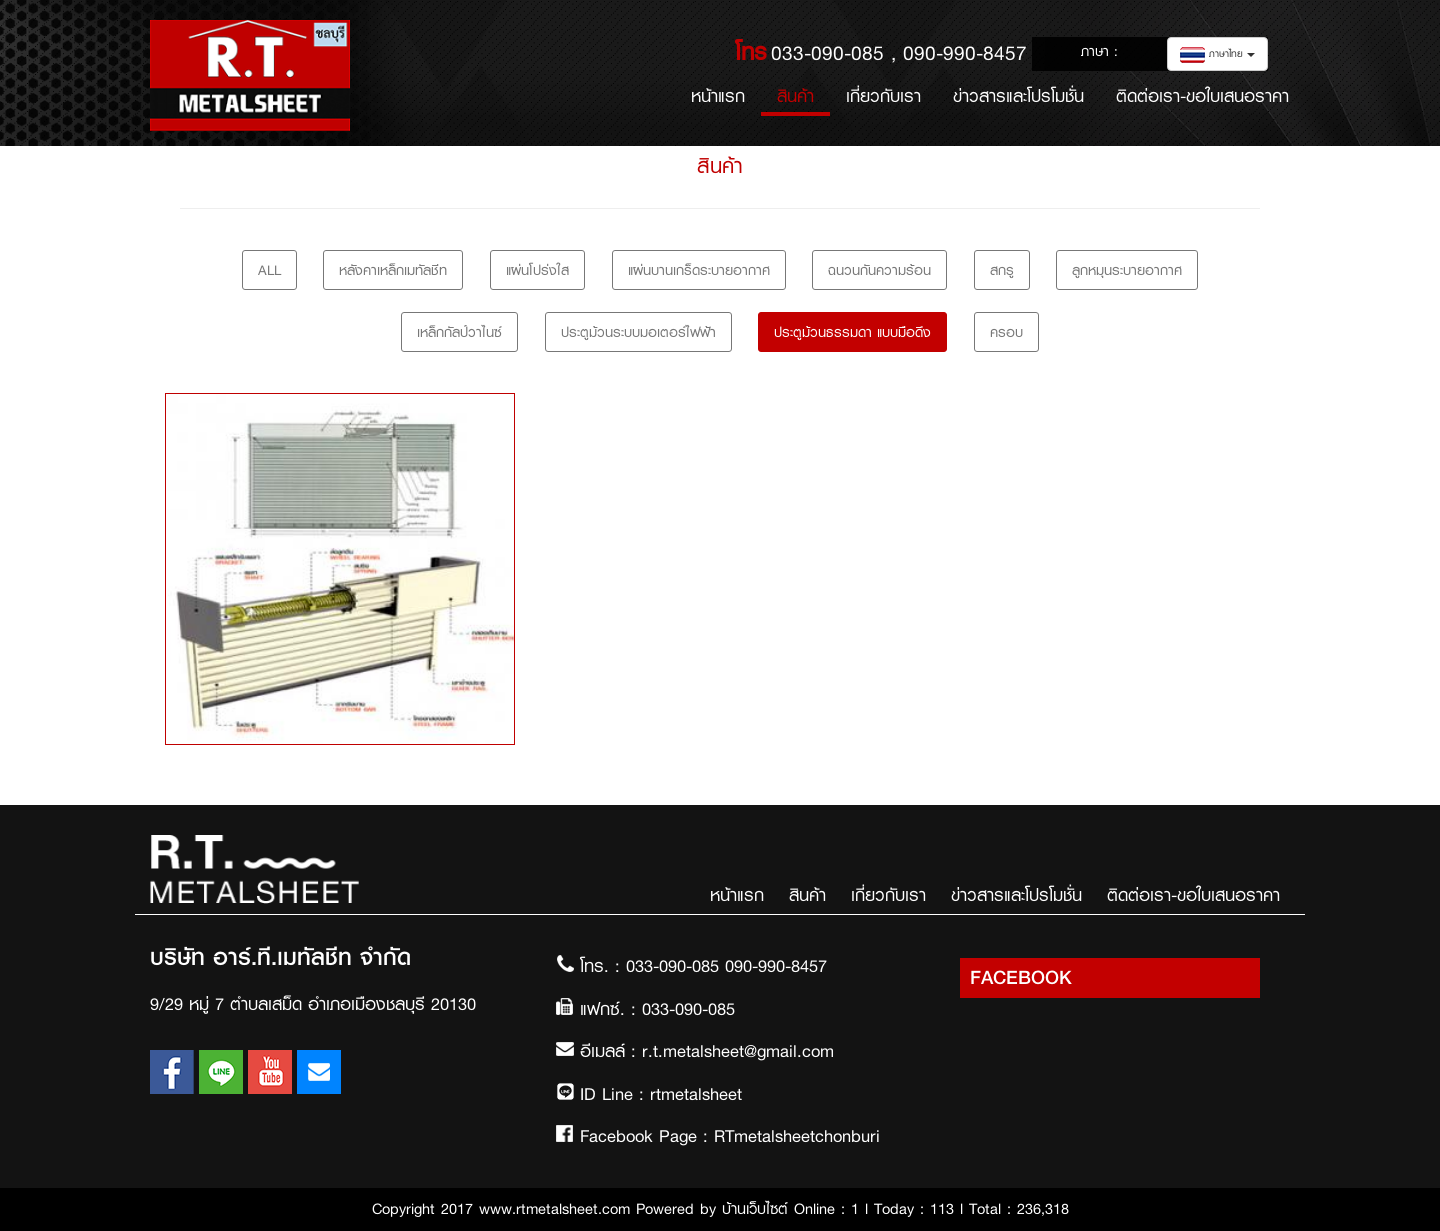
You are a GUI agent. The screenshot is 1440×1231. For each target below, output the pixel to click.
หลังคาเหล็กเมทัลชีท (393, 270)
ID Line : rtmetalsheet (661, 1094)
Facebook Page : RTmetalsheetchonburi (730, 1136)
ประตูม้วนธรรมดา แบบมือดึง (852, 332)
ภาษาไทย (1217, 54)
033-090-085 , (837, 53)
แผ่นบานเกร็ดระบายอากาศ (699, 270)
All (269, 270)
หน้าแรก (726, 95)
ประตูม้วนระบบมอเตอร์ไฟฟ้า (638, 332)
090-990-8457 (965, 53)
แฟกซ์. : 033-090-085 (657, 1009)
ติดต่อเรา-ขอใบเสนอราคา (1202, 96)
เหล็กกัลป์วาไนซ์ (459, 332)
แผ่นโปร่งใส (537, 270)
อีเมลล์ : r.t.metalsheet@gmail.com (707, 1051)
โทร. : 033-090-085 (652, 966)
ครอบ (1006, 332)
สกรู (1002, 270)
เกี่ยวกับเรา (883, 96)
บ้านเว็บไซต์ (755, 1209)
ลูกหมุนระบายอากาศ (1127, 270)
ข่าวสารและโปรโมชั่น (1018, 96)
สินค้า (795, 96)
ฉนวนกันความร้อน (879, 270)
